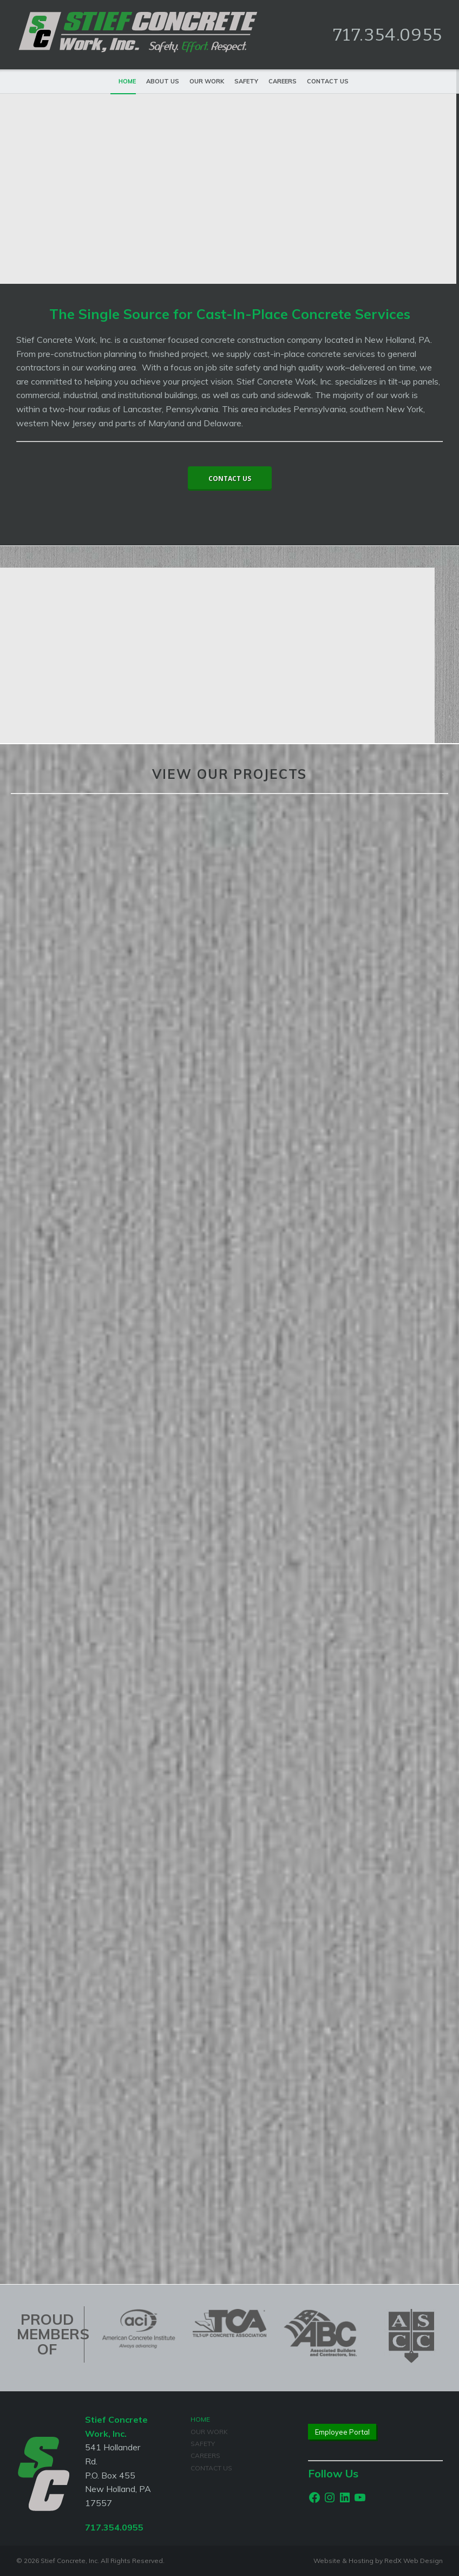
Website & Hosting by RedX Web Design (378, 2561)
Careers (282, 81)
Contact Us (328, 81)
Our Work (206, 81)
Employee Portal (342, 2432)
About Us (162, 81)
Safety (246, 81)
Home (127, 81)
